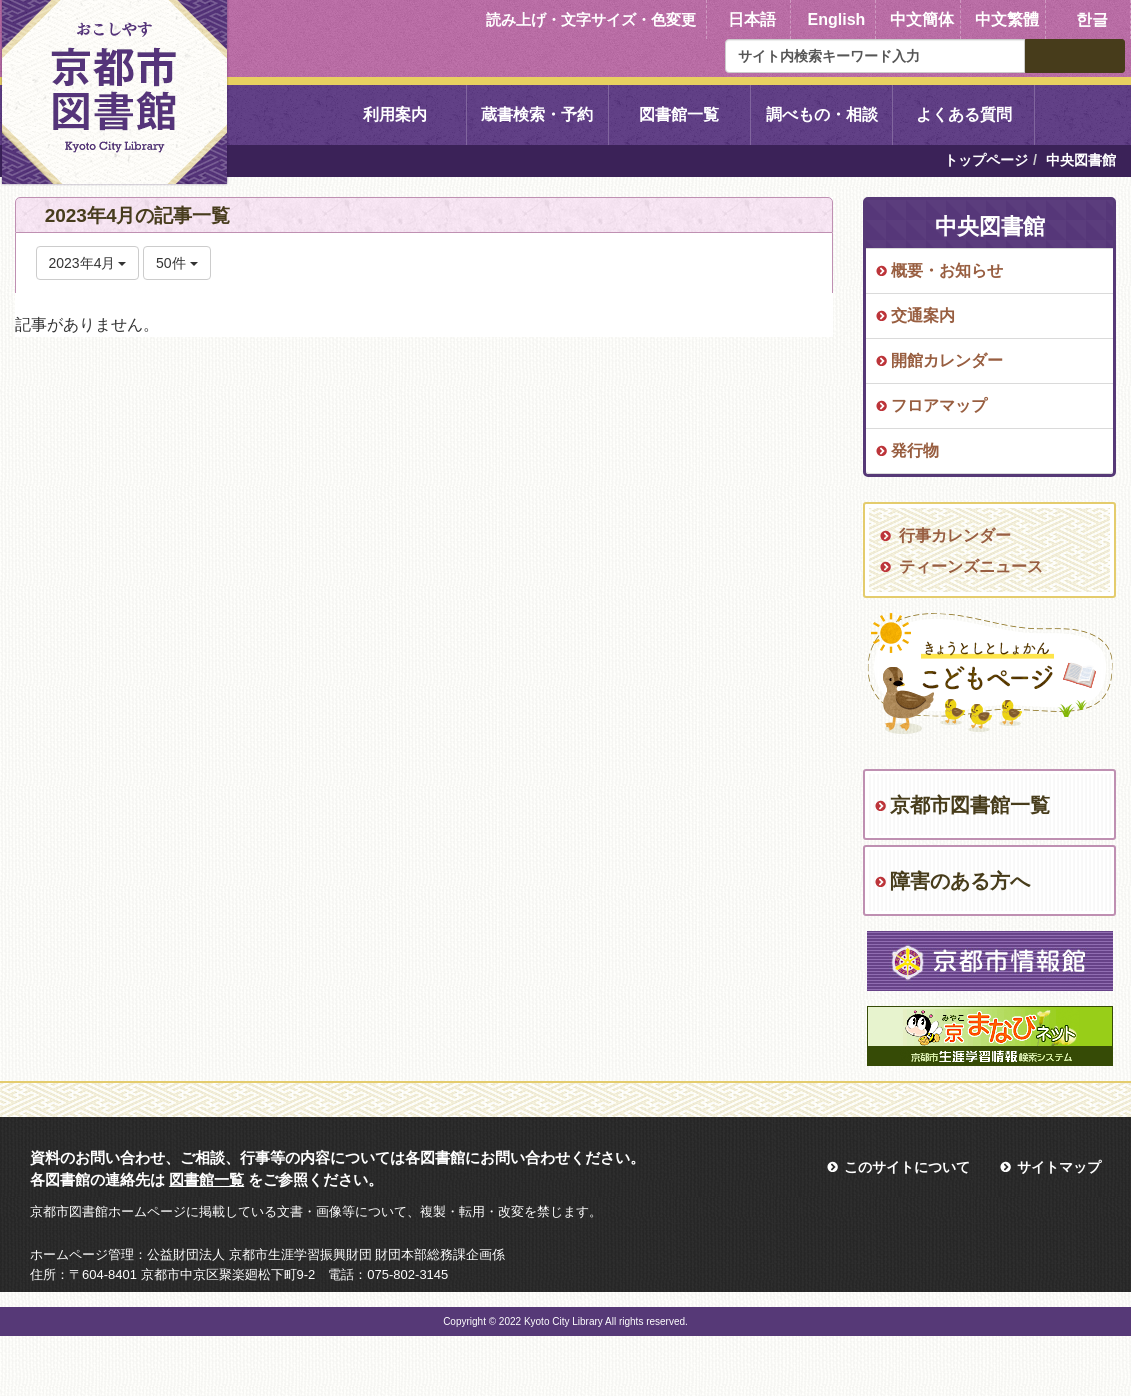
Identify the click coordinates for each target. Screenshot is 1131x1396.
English (837, 19)
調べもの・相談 (822, 114)
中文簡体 (922, 19)
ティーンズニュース (971, 566)
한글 (1092, 19)
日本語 (752, 19)
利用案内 (395, 114)
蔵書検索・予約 (537, 114)
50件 (176, 263)
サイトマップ (1059, 1167)
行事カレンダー (955, 535)
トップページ (986, 160)
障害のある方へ (960, 881)
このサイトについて (907, 1167)
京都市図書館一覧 (970, 805)
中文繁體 (1007, 19)
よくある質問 (964, 114)
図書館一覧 (679, 114)
